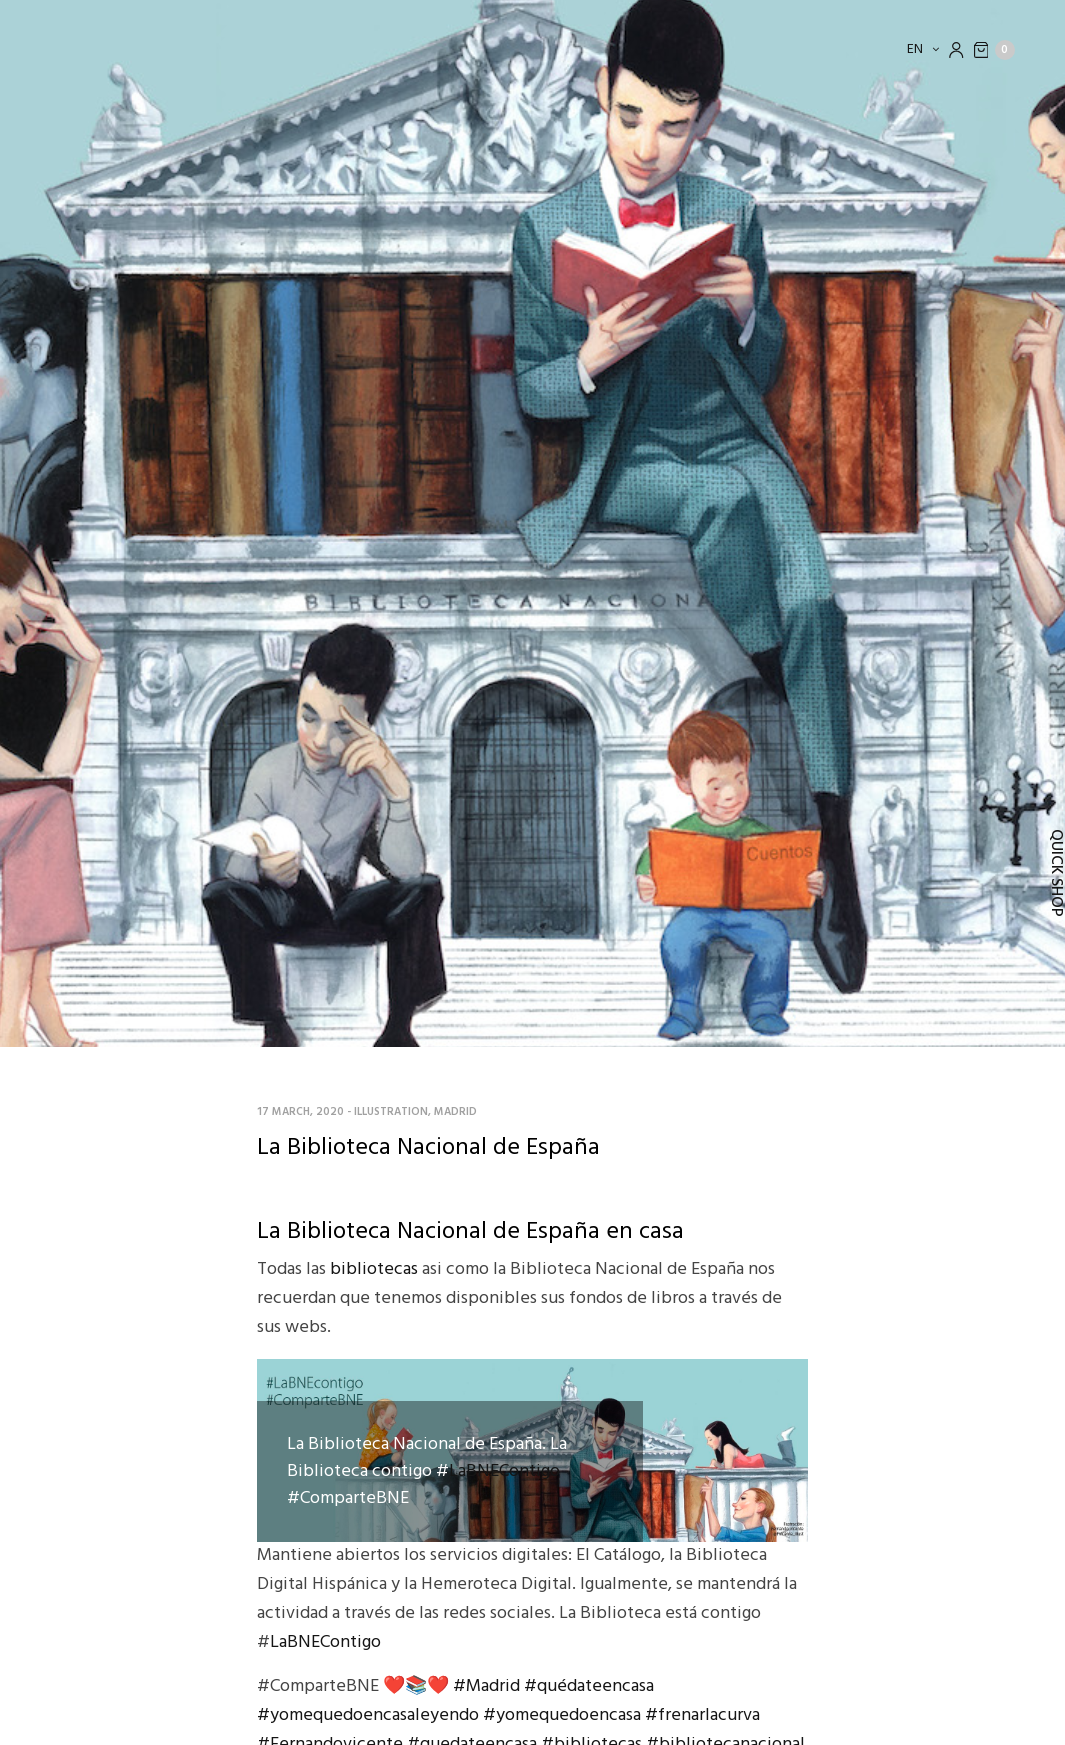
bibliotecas (374, 1269)
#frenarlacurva (702, 1715)
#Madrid (486, 1686)
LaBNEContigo (504, 1471)
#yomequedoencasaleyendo (368, 1715)
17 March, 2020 (300, 1112)
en (916, 49)
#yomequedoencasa (562, 1715)
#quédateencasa (589, 1686)
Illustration (391, 1112)
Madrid (455, 1112)
